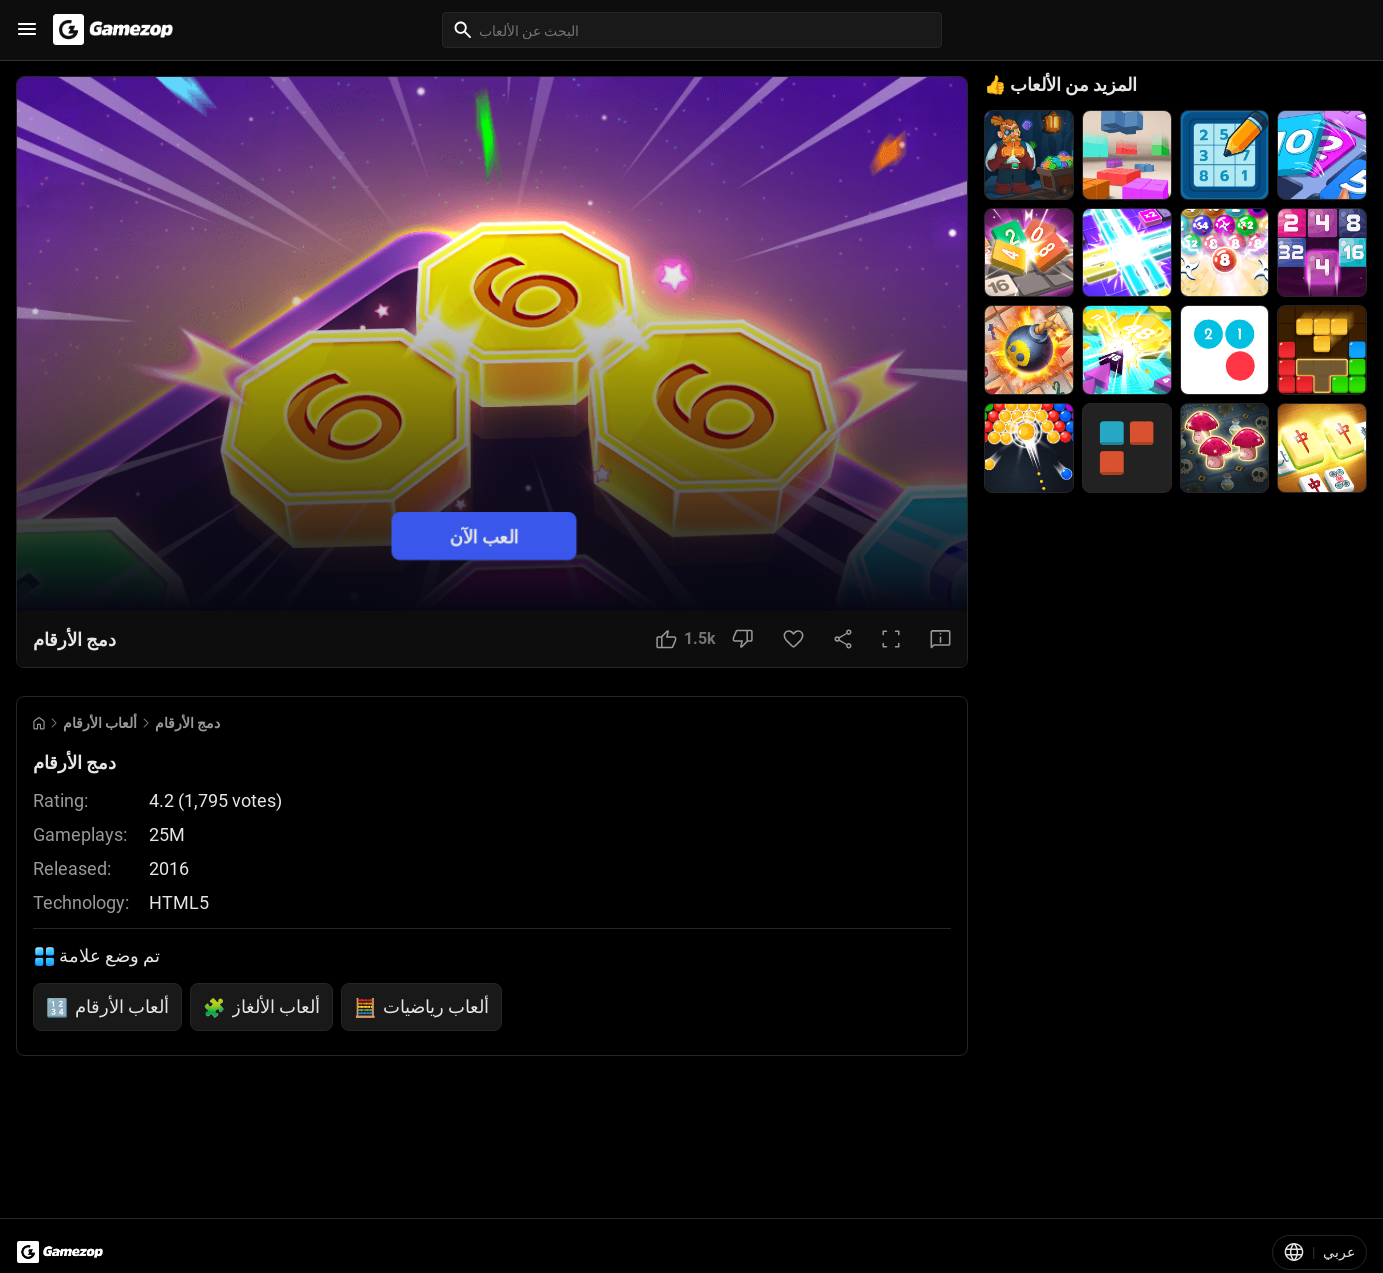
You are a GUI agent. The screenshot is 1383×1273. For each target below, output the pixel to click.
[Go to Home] (39, 723)
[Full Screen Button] (891, 639)
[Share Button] (843, 639)
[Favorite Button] (793, 639)
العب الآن (484, 536)
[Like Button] (686, 639)
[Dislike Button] (742, 639)
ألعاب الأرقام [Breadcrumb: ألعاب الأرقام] (100, 723)
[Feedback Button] (940, 639)
